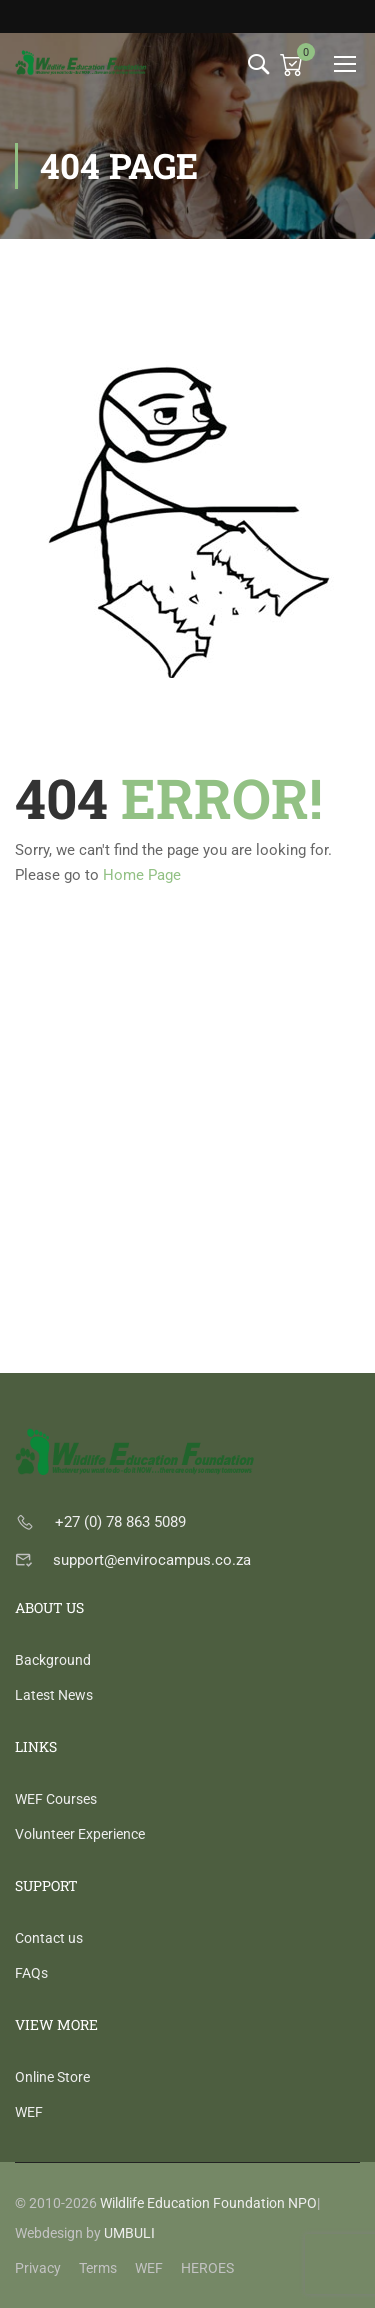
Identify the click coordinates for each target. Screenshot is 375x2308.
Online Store (52, 2077)
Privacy (38, 2268)
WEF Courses (56, 1799)
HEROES (207, 2268)
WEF (29, 2112)
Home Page (142, 875)
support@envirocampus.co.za (152, 1560)
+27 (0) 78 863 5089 (120, 1522)
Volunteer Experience (80, 1834)
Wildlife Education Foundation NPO (208, 2203)
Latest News (54, 1695)
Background (53, 1660)
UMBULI (129, 2233)
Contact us (49, 1938)
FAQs (31, 1973)
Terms (98, 2268)
